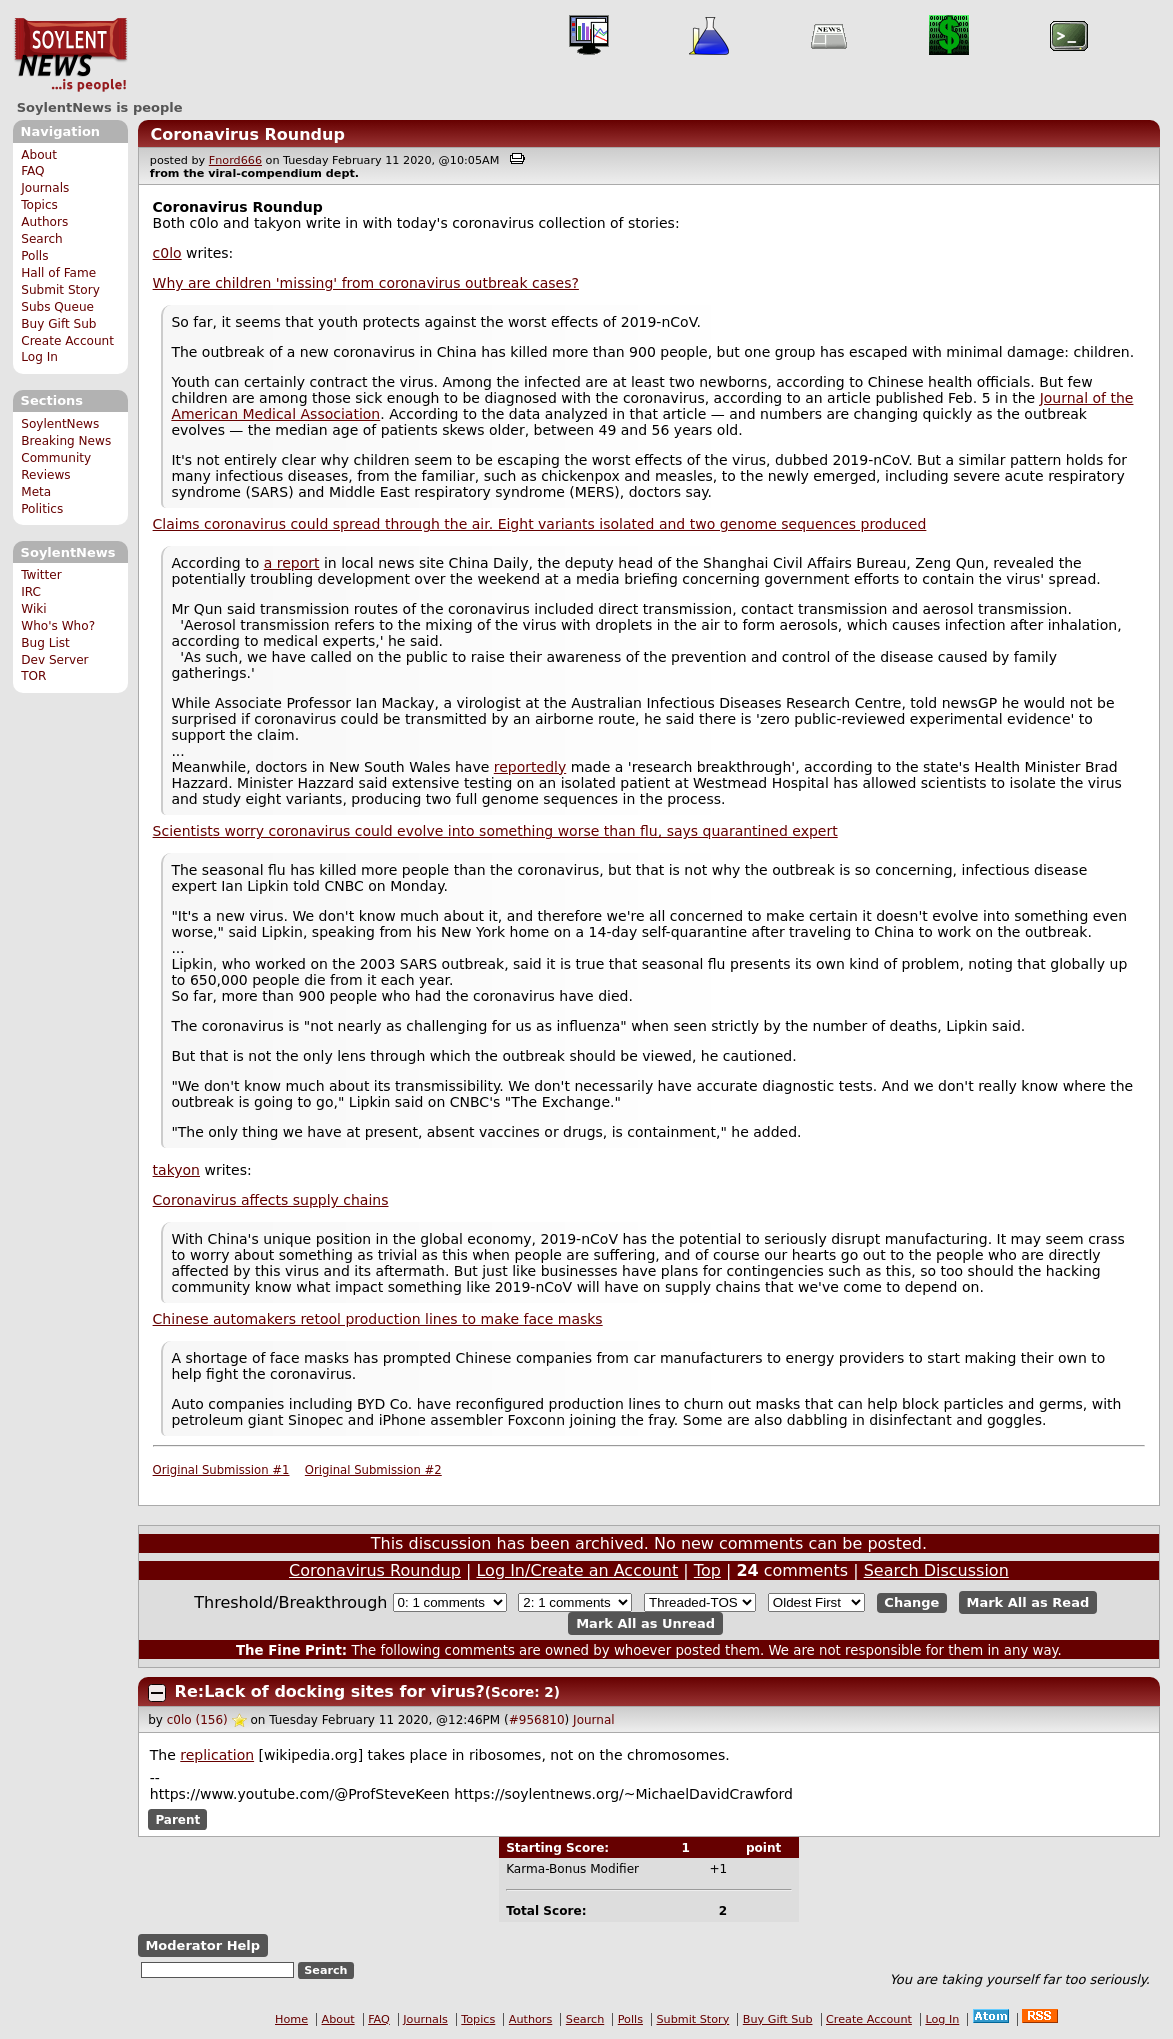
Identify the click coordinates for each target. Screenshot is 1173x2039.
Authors (44, 222)
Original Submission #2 (373, 1470)
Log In (39, 357)
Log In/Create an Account (577, 1570)
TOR (33, 676)
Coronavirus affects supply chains (271, 1200)
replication (217, 1755)
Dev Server (54, 660)
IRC (31, 592)
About (39, 155)
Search (42, 239)
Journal (594, 1720)
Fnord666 (235, 160)
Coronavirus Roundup (247, 134)
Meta (36, 492)
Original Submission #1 (221, 1470)
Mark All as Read (1028, 1602)
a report (292, 563)
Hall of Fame (58, 273)
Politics (42, 509)
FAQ (32, 171)
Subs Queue (57, 307)
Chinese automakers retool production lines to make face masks (378, 1319)
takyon (176, 1170)
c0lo (167, 253)
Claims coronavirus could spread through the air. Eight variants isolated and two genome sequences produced (540, 524)
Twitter (41, 575)
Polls (34, 256)
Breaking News (66, 441)
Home (291, 2019)
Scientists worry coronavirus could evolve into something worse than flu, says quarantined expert (495, 831)
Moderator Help (202, 1945)
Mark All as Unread (645, 1623)
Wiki (33, 609)
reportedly (530, 767)
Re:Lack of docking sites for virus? (330, 1691)
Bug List (45, 643)
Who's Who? (58, 626)
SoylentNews (70, 55)
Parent (177, 1820)
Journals (45, 188)
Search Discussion (936, 1570)
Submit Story (60, 290)
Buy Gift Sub (58, 324)
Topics (39, 205)
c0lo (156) (197, 1720)
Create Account (67, 341)
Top (707, 1570)
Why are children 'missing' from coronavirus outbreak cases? (366, 283)
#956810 (537, 1720)
